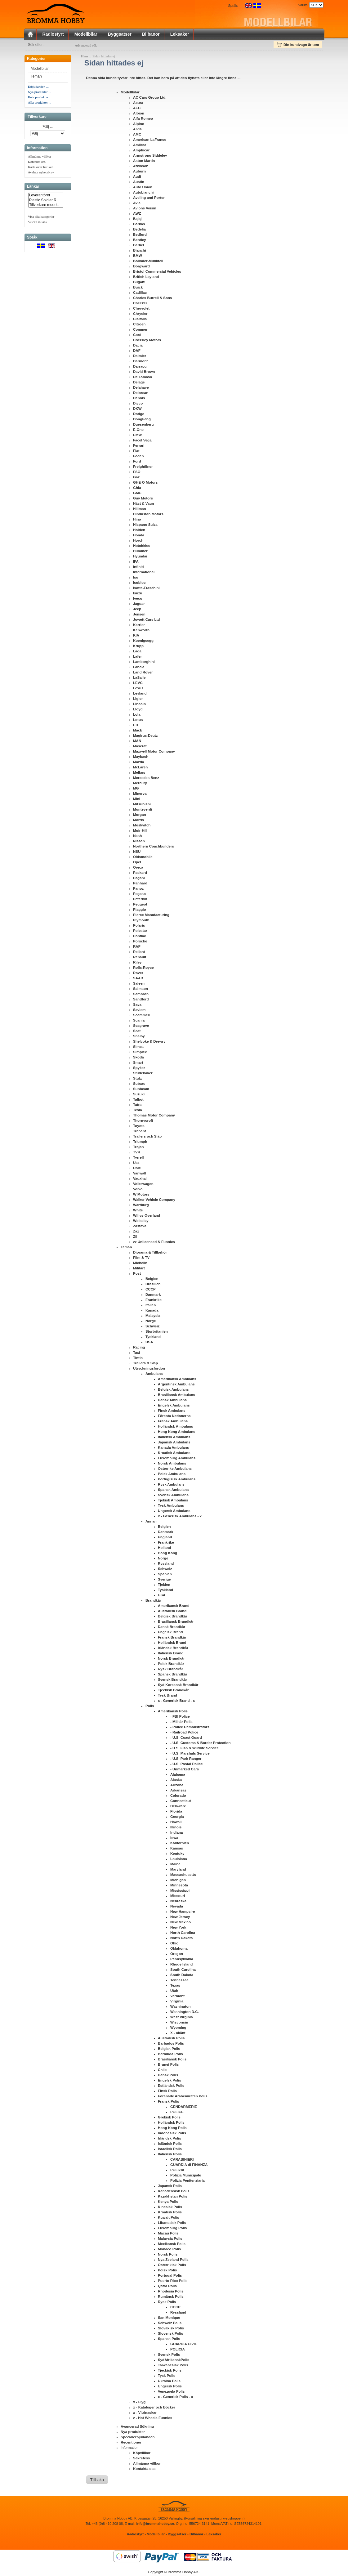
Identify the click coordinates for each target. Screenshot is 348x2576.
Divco (138, 404)
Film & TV (141, 1259)
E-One (138, 431)
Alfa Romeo (143, 120)
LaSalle (139, 679)
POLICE (177, 2113)
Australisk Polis (171, 2039)
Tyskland (153, 1338)
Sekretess (141, 2459)
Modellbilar (85, 34)
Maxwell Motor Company (154, 752)
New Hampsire (182, 1913)
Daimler (139, 357)
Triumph (140, 1143)
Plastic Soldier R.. (46, 201)
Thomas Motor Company (154, 1116)
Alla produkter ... (39, 103)
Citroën (139, 325)
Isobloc (139, 584)
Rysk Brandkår (170, 1670)
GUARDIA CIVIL (183, 2345)
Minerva (140, 795)
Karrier (139, 626)
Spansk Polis (169, 2340)
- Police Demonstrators (189, 1728)
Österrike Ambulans (175, 1470)
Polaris (139, 926)
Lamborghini (144, 663)
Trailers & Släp (145, 1364)
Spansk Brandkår (172, 1675)
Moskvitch (141, 826)
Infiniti (138, 568)
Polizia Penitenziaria (187, 2182)
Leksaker (179, 34)
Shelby (139, 1037)
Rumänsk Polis (171, 2298)
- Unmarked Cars (184, 1770)
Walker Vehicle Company (154, 1201)
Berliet (138, 246)
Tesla (137, 1111)
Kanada (151, 1311)
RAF (137, 948)
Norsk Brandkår (171, 1659)
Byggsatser (120, 34)
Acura (138, 104)
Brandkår (153, 1601)
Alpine (138, 125)
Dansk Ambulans (172, 1401)
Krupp (138, 647)
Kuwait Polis (168, 2218)
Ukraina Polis (169, 2382)
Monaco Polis (169, 2250)
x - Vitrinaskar (145, 2414)
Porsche (140, 942)
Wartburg (141, 1206)
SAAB (138, 979)
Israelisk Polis (170, 2150)
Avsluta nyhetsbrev (41, 173)
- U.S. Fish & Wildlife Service (194, 1749)
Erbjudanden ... (38, 88)
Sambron (141, 995)
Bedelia (139, 230)
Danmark (153, 1296)
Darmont (140, 362)
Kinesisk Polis (170, 2208)
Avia (137, 204)
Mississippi (180, 1892)
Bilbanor (151, 34)
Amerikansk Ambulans (177, 1380)
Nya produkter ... (39, 93)
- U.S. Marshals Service (190, 1754)
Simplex (140, 1053)
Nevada (176, 1907)
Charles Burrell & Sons (152, 299)
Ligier (138, 700)
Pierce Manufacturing (151, 916)
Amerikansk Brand (174, 1607)
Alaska (176, 1781)
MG (136, 789)
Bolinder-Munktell (148, 262)
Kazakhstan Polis (172, 2197)
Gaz (136, 478)
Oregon (176, 1955)
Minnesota (179, 1886)
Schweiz (152, 1327)
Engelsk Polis (169, 2081)
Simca (138, 1048)
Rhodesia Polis (171, 2292)
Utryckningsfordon (149, 1369)
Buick (138, 288)
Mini (136, 800)
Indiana (176, 1834)
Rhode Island (181, 1965)
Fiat (136, 452)
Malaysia (152, 1317)
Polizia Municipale (185, 2176)
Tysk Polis (166, 2377)
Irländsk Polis (169, 2139)
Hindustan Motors (148, 515)
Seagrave (141, 1027)
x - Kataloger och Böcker (154, 2408)
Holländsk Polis (171, 2124)
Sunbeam (141, 1090)
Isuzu (137, 594)
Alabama (177, 1776)
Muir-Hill (140, 832)
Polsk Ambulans (171, 1475)
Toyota (139, 1127)
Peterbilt (140, 900)
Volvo (138, 1190)
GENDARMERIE (183, 2108)
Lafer (137, 658)
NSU (137, 853)
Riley (137, 963)
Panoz (138, 890)
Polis (149, 1707)
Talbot (138, 1100)
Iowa (174, 1839)
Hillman (139, 510)
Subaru (139, 1085)
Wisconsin (179, 2023)
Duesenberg (143, 425)
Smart (138, 1064)
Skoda (138, 1058)
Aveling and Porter (149, 199)
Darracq (140, 367)
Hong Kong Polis (172, 2129)
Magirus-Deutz (145, 737)
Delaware (178, 1807)
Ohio (174, 1944)
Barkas (139, 225)
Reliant (139, 953)
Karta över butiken (40, 168)
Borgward (141, 267)
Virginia (176, 2002)
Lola (137, 716)
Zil (135, 1238)
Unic (137, 1169)
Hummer (140, 552)
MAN (137, 742)
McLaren (140, 768)
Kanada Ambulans (173, 1449)
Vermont (177, 1997)
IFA (136, 563)
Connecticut (180, 1802)
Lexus (138, 689)
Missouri (177, 1897)
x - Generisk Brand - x (176, 1702)
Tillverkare (37, 118)
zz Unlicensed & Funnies (154, 1243)
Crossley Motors (147, 341)
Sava (137, 1006)
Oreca (138, 868)
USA (149, 1343)
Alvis (137, 130)
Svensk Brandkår (172, 1681)
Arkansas (178, 1791)
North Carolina (182, 1934)
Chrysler (140, 315)
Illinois (175, 1828)
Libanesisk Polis (172, 2224)
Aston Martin (144, 162)
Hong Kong (167, 1554)
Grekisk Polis (169, 2118)
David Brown (144, 373)
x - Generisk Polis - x (175, 2398)
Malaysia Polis (170, 2240)
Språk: (233, 5)
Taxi (136, 1354)
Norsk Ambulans (172, 1464)
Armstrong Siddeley (150, 157)
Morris (138, 821)
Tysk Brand (167, 1696)
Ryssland (166, 1565)
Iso (135, 578)
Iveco (137, 600)
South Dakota (181, 1976)
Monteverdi (142, 810)
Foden (138, 457)
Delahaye (141, 389)
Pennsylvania (181, 1960)
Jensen (139, 615)
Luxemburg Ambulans (176, 1459)
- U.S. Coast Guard (186, 1739)
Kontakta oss (37, 163)
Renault (139, 958)
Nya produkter (133, 2433)
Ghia (137, 489)
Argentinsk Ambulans (176, 1385)
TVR (136, 1153)
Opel (137, 863)
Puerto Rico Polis (172, 2282)
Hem (84, 57)
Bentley (139, 241)
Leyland (140, 694)
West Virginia (181, 2018)
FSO (137, 473)
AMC (137, 135)
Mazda (138, 763)
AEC (137, 109)
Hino (137, 520)
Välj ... (47, 128)
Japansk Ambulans (174, 1443)
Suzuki (139, 1095)
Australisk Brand (172, 1612)
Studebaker (143, 1074)
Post (137, 1275)
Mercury (140, 784)
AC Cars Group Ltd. (149, 99)
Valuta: (302, 5)
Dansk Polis (168, 2076)
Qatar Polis (167, 2287)
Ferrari (139, 447)
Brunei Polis (168, 2066)
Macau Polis (168, 2234)
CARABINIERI (182, 2160)
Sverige (164, 1580)
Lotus (138, 721)
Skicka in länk (37, 223)
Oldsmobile (143, 858)
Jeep (137, 610)
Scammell (141, 1016)
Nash (137, 837)
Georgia (177, 1818)
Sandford (141, 1000)
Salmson (140, 990)
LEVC (138, 684)
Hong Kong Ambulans (176, 1433)
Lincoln (139, 705)
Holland (164, 1549)
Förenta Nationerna (174, 1417)
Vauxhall (140, 1180)
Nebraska (178, 1902)
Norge (150, 1322)
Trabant (139, 1132)
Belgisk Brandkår (172, 1617)
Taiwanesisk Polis (173, 2366)
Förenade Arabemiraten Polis (182, 2097)
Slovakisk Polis (171, 2329)
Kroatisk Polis (170, 2213)
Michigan (178, 1881)
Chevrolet (141, 309)
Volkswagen (143, 1185)
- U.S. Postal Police (186, 1765)
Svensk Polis (169, 2356)
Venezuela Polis (171, 2393)
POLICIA (177, 2350)
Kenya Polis (168, 2203)
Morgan (139, 816)
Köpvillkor (141, 2454)
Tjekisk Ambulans (173, 1501)
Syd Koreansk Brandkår (178, 1686)
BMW (137, 257)
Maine (175, 1865)
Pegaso (139, 895)
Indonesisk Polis (172, 2134)
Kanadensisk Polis (174, 2192)
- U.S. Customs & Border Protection (200, 1744)
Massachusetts (183, 1876)
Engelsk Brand (170, 1633)
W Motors (141, 1195)
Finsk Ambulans (171, 1412)
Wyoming (178, 2029)
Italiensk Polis (170, 2155)
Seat (137, 1032)
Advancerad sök (92, 45)
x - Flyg (139, 2403)
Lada (137, 652)
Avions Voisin (144, 209)
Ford (137, 462)
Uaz (136, 1164)
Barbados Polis (171, 2044)
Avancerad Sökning (137, 2428)
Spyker (139, 1069)
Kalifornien (179, 1844)
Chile (162, 2071)
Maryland (178, 1870)
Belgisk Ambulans (173, 1391)
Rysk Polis (167, 2303)
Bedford (140, 236)
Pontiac (139, 937)
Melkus (139, 774)
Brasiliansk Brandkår (176, 1623)
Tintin (138, 1359)
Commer (140, 331)
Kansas (176, 1849)
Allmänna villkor (39, 157)
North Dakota (181, 1939)
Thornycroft (143, 1122)
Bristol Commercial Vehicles (157, 273)
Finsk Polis (167, 2092)
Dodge (138, 415)
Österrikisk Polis (172, 2266)
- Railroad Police (184, 1733)
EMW (137, 436)
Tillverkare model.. (46, 206)
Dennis (139, 399)
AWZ (137, 215)
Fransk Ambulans (173, 1422)
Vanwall (139, 1174)
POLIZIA (177, 2171)
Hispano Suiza (145, 526)
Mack (137, 731)
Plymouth (141, 921)
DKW (137, 410)
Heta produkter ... (40, 98)
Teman (37, 77)
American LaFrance (149, 141)
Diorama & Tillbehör (150, 1253)
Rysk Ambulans (171, 1485)
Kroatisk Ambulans (174, 1454)
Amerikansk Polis (173, 1712)
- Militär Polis (181, 1723)
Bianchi (139, 251)
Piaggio (139, 911)
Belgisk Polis (169, 2050)
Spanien (165, 1575)
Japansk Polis (170, 2187)
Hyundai (140, 557)
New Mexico (180, 1923)
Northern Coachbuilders (153, 847)
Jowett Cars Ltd (146, 621)
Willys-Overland (146, 1217)
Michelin (140, 1264)
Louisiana (178, 1860)
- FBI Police (180, 1718)
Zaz (136, 1232)
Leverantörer (46, 196)
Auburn (139, 172)
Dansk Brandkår (171, 1628)
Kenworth (141, 631)
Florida (176, 1812)
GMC (137, 494)
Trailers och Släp (147, 1137)
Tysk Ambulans (171, 1507)
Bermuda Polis (170, 2055)
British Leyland (146, 278)
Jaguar (139, 605)
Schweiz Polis (169, 2324)
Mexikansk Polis (171, 2245)
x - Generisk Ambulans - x (180, 1517)
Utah (174, 1992)
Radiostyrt (53, 34)
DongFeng (142, 420)
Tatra (137, 1106)
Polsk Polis (167, 2271)
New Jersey (180, 1918)
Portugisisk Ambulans (176, 1480)
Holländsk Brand (172, 1644)
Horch (138, 541)
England (165, 1538)
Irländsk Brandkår (173, 1649)
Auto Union (142, 188)
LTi (135, 726)
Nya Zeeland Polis (173, 2261)
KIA (136, 636)
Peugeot (140, 905)
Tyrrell (138, 1159)
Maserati (140, 747)
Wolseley (141, 1222)
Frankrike (153, 1301)
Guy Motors (143, 499)
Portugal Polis (170, 2277)
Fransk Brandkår (172, 1638)
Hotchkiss (141, 547)
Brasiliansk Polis (172, 2060)
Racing (139, 1348)
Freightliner (143, 468)
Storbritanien (156, 1333)
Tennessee (179, 1981)
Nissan (139, 842)
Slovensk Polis (170, 2335)
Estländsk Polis (171, 2087)
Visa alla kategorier (41, 218)
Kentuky (177, 1855)
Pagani (139, 879)
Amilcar (139, 146)
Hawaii (175, 1823)
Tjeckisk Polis (169, 2371)
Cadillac (140, 294)
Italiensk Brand (171, 1654)
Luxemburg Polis (172, 2229)
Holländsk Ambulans (175, 1427)
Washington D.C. (184, 2013)
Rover (138, 974)
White (138, 1211)
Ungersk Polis (170, 2387)
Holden (139, 531)
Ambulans (154, 1375)
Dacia (138, 346)
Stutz (137, 1079)
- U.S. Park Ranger (185, 1760)
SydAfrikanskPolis (173, 2361)
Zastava (139, 1227)
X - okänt (177, 2034)
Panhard (140, 884)
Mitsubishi (142, 805)
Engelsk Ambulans (174, 1406)
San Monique (169, 2319)
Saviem (139, 1011)
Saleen (139, 984)
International (143, 573)
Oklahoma (179, 1950)
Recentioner (131, 2443)
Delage (139, 383)
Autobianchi (143, 193)
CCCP (150, 1290)
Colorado (178, 1797)
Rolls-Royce (143, 969)
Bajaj (137, 220)
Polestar (140, 932)
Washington (180, 2008)
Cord (137, 336)
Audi (137, 178)
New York (178, 1928)
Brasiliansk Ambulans (176, 1396)
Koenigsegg (143, 642)
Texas (175, 1986)
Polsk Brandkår (171, 1665)
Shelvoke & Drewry (149, 1042)
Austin (138, 183)
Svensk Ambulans (173, 1496)
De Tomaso (142, 378)
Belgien (151, 1280)
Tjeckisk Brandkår (173, 1691)
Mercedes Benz (146, 779)
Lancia (138, 668)
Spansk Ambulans (173, 1491)
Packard (140, 874)
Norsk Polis (167, 2255)
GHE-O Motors (145, 483)
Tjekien (164, 1586)
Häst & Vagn (143, 505)
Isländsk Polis (170, 2145)
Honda (138, 536)
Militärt (139, 1269)
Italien (150, 1306)
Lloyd (138, 710)
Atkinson (140, 167)
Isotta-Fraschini (146, 589)
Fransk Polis (168, 2102)
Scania (139, 1021)
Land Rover (143, 673)
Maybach (140, 758)
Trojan (138, 1148)
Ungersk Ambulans (174, 1512)
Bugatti (139, 283)
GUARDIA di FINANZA (188, 2166)
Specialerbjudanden (137, 2438)
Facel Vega (142, 441)
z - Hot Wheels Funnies (152, 2419)
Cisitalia (140, 320)
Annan (151, 1522)
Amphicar (141, 151)
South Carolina (183, 1971)
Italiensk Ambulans (174, 1438)
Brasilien (153, 1285)
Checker (140, 304)
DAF (137, 352)
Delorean (140, 394)
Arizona (176, 1786)
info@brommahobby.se (155, 2525)
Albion (138, 114)
